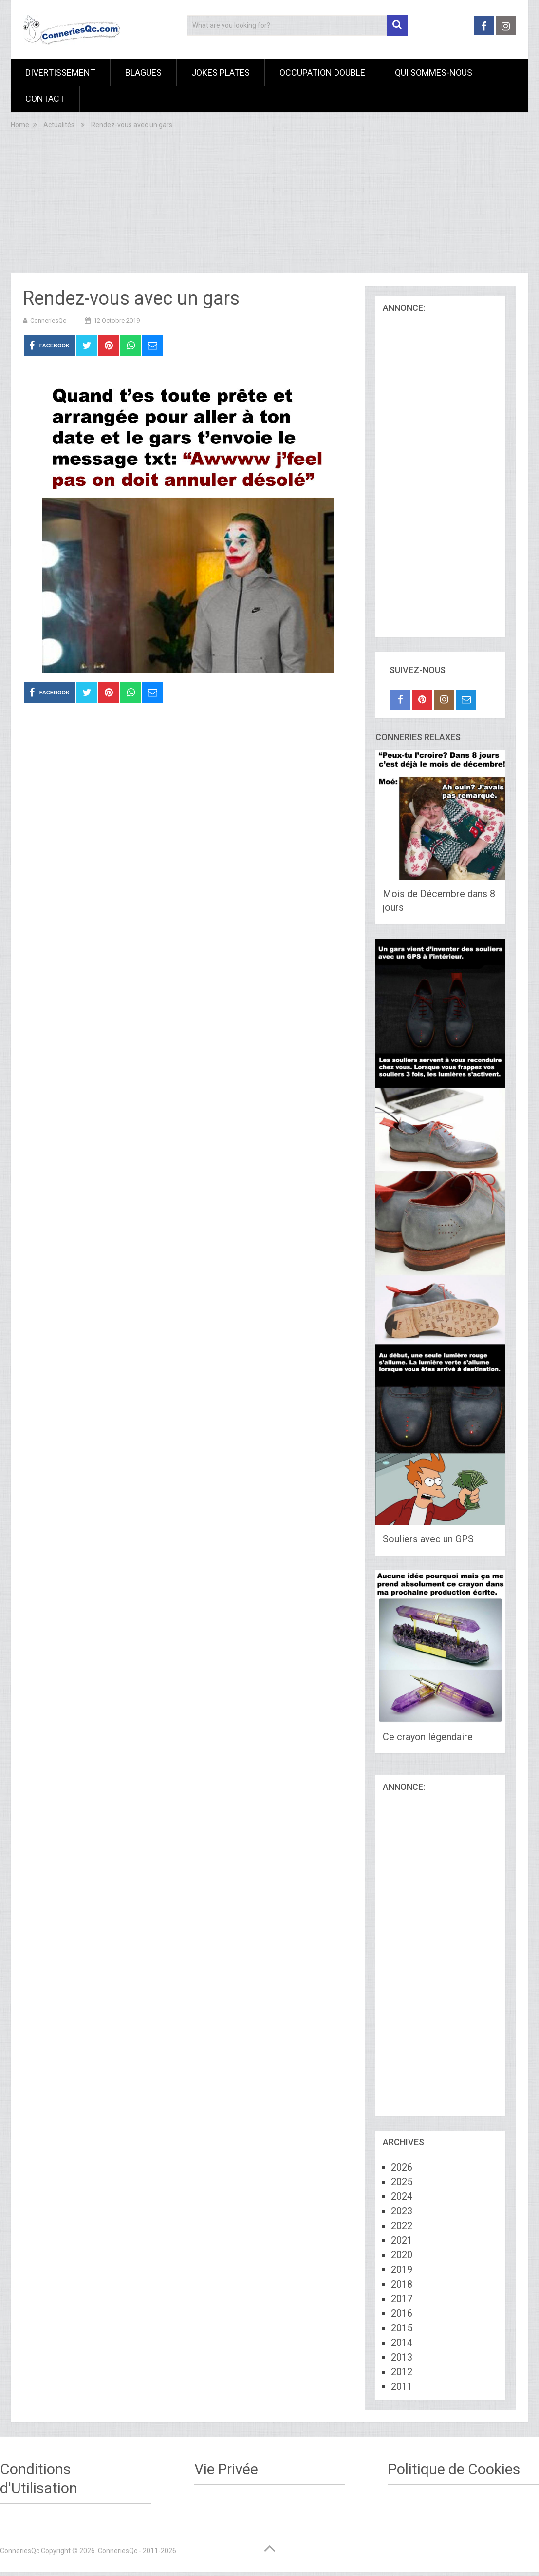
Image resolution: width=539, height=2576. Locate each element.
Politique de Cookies (454, 2469)
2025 (401, 2182)
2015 (401, 2328)
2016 (401, 2313)
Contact (45, 99)
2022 (401, 2225)
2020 (401, 2255)
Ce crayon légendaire (428, 1737)
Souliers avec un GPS (428, 1539)
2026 (401, 2167)
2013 (401, 2357)
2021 (401, 2240)
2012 (401, 2372)
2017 (401, 2299)
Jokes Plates (220, 72)
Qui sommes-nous (433, 72)
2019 (401, 2269)
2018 (401, 2284)
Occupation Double (322, 72)
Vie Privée (226, 2469)
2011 (401, 2386)
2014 (401, 2342)
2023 (401, 2211)
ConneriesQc (48, 320)
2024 (401, 2196)
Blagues (143, 72)
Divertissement (60, 72)
